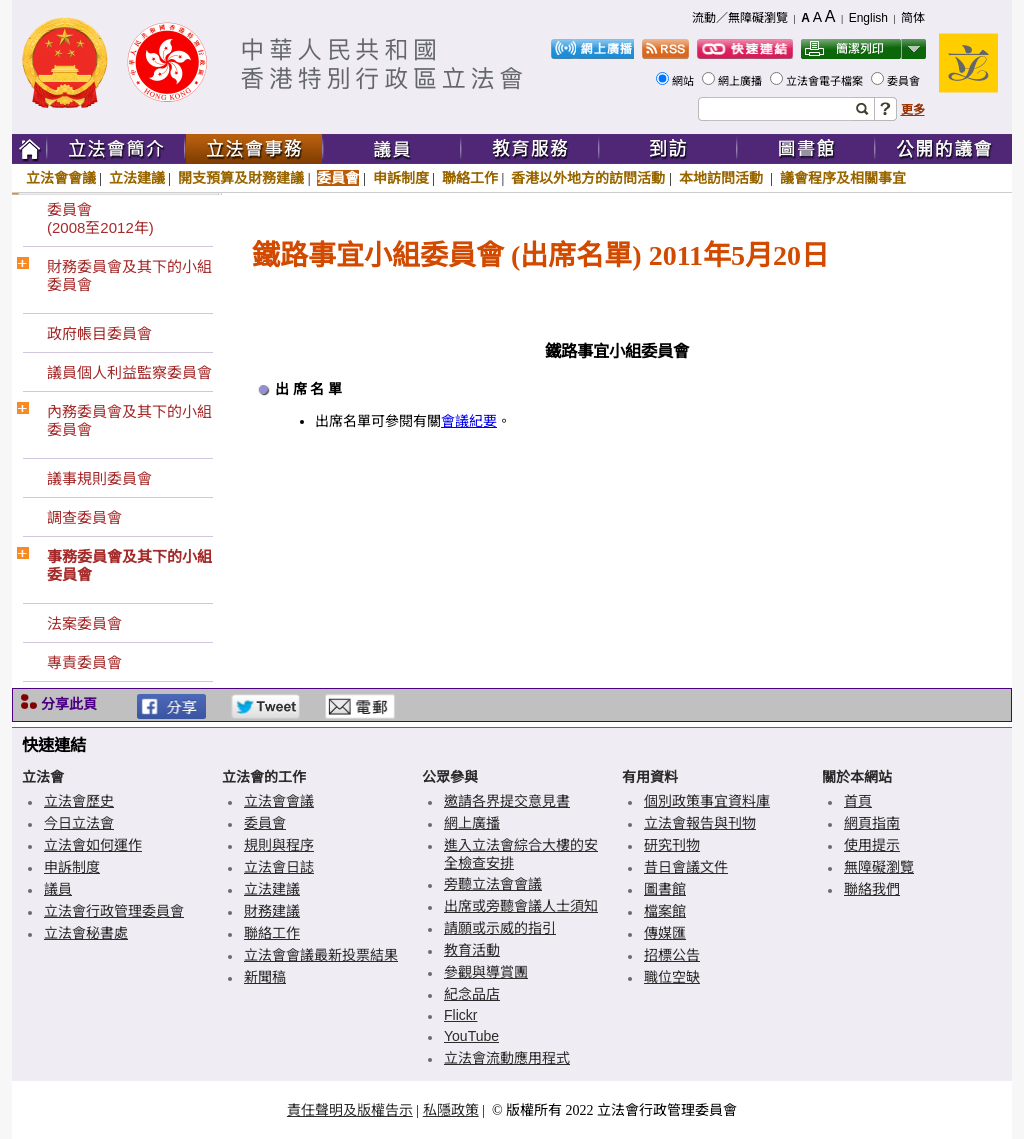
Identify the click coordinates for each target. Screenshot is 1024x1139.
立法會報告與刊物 (700, 823)
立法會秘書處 (86, 933)
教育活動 (472, 950)
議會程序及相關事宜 (843, 178)
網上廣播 (741, 81)
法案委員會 (84, 623)
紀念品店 (472, 994)
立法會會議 (61, 178)
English (868, 18)
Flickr (460, 1015)
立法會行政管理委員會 (114, 911)
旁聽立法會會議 (493, 884)
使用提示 (872, 845)
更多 (913, 110)
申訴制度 (401, 178)
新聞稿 (265, 977)
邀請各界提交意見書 (507, 801)
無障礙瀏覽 (879, 867)
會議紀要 (469, 421)
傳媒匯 (665, 933)
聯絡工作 (470, 178)
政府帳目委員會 (99, 333)
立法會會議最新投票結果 (321, 955)
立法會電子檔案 (826, 81)
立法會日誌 (279, 867)
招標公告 (672, 955)
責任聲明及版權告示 (350, 1110)
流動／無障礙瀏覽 (740, 18)
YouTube (471, 1036)
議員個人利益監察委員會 (129, 372)
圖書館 (665, 889)
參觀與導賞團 (486, 972)
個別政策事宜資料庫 (707, 801)
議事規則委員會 (99, 478)
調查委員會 (84, 517)
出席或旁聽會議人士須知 (521, 906)
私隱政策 (451, 1110)
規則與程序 (279, 845)
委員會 (905, 81)
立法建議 (137, 178)
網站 (684, 81)
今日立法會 (79, 823)
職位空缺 (672, 977)
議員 (58, 889)
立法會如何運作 (93, 845)
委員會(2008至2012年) (100, 218)
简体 (913, 18)
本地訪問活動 (723, 178)
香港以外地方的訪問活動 (588, 178)
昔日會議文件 (686, 867)
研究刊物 (672, 845)
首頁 (858, 801)
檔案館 (665, 911)
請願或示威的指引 (500, 928)
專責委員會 (84, 662)
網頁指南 (872, 823)
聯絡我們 (872, 889)
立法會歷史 (79, 801)
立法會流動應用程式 (507, 1058)
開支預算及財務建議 (241, 178)
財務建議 (272, 911)
